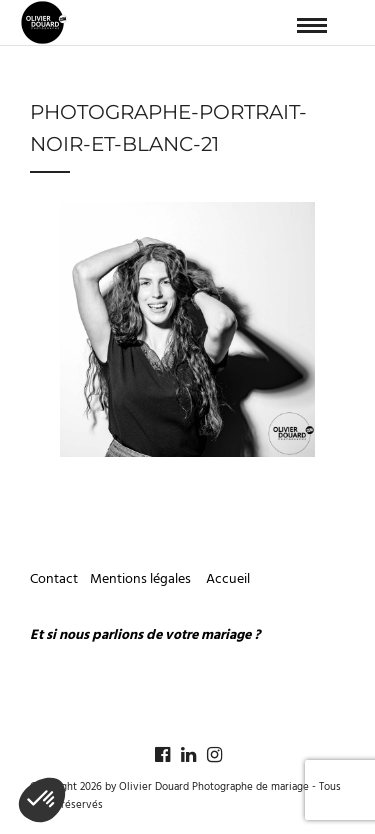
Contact (54, 579)
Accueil (228, 579)
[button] (42, 800)
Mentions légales (142, 579)
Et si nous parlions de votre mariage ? (145, 635)
